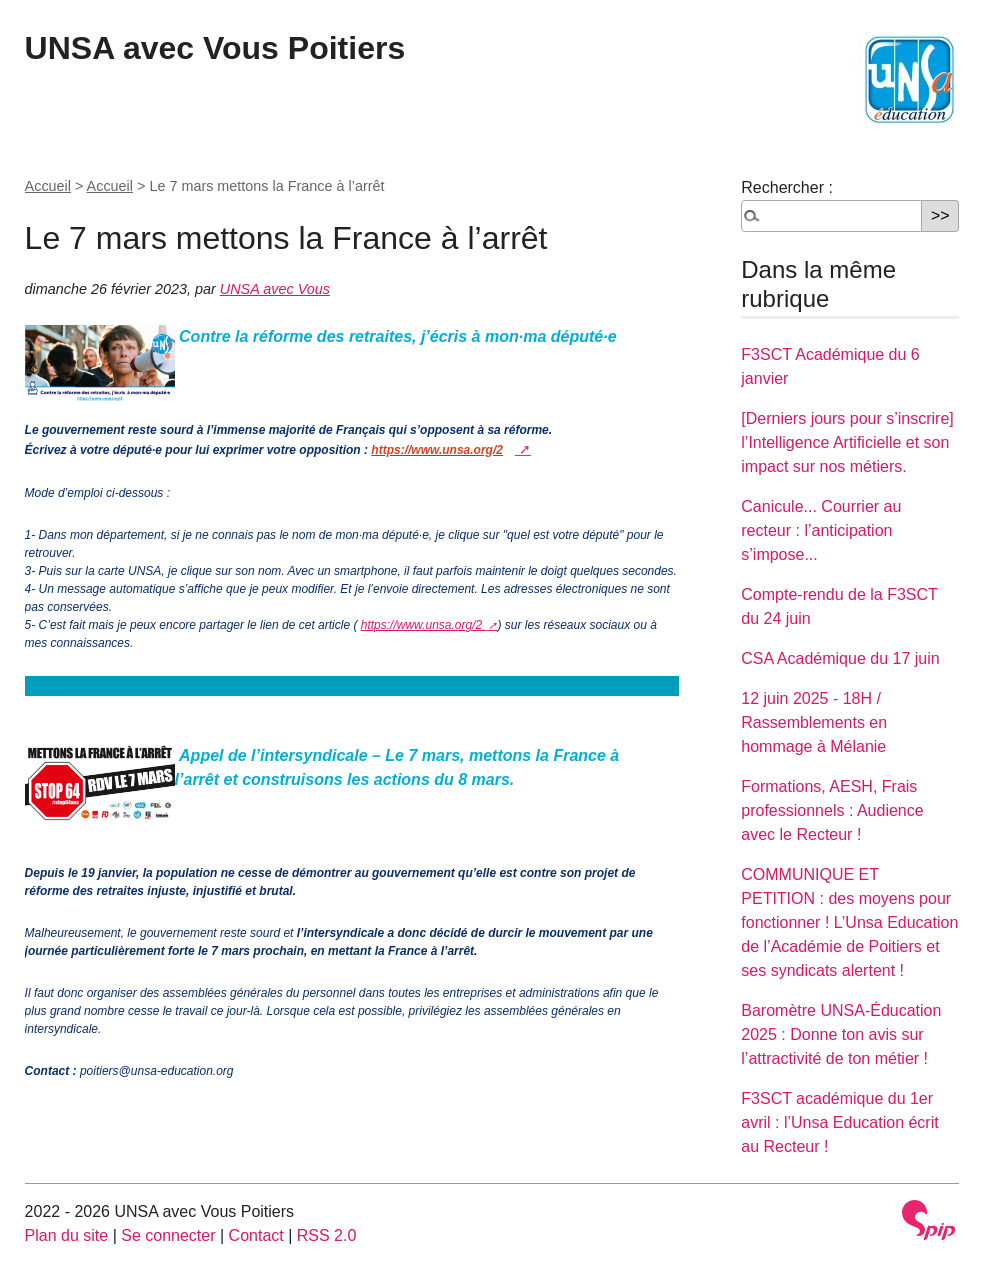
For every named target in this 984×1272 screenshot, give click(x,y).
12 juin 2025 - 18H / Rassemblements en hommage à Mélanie (814, 722)
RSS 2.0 (327, 1235)
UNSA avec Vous (275, 289)
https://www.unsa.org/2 (423, 625)
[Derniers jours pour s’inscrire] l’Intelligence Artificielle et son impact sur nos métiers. (847, 442)
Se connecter (168, 1235)
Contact (256, 1235)
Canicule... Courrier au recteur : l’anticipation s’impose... (821, 530)
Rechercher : (787, 187)
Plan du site (67, 1235)
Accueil (48, 186)
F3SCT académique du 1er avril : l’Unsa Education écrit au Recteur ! (839, 1122)
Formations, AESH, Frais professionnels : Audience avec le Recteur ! (832, 810)
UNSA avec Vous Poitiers (215, 48)
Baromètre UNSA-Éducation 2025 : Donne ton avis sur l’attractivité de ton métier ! (841, 1034)
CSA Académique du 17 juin (840, 658)
